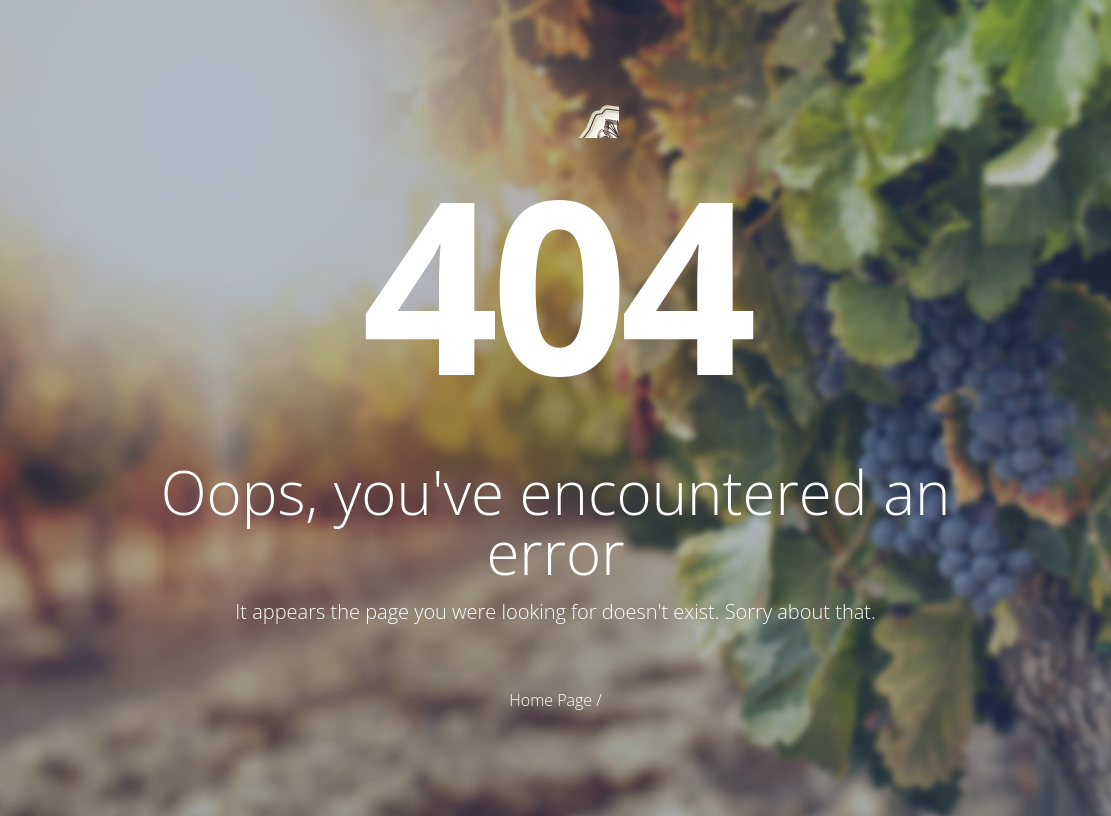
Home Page (550, 700)
